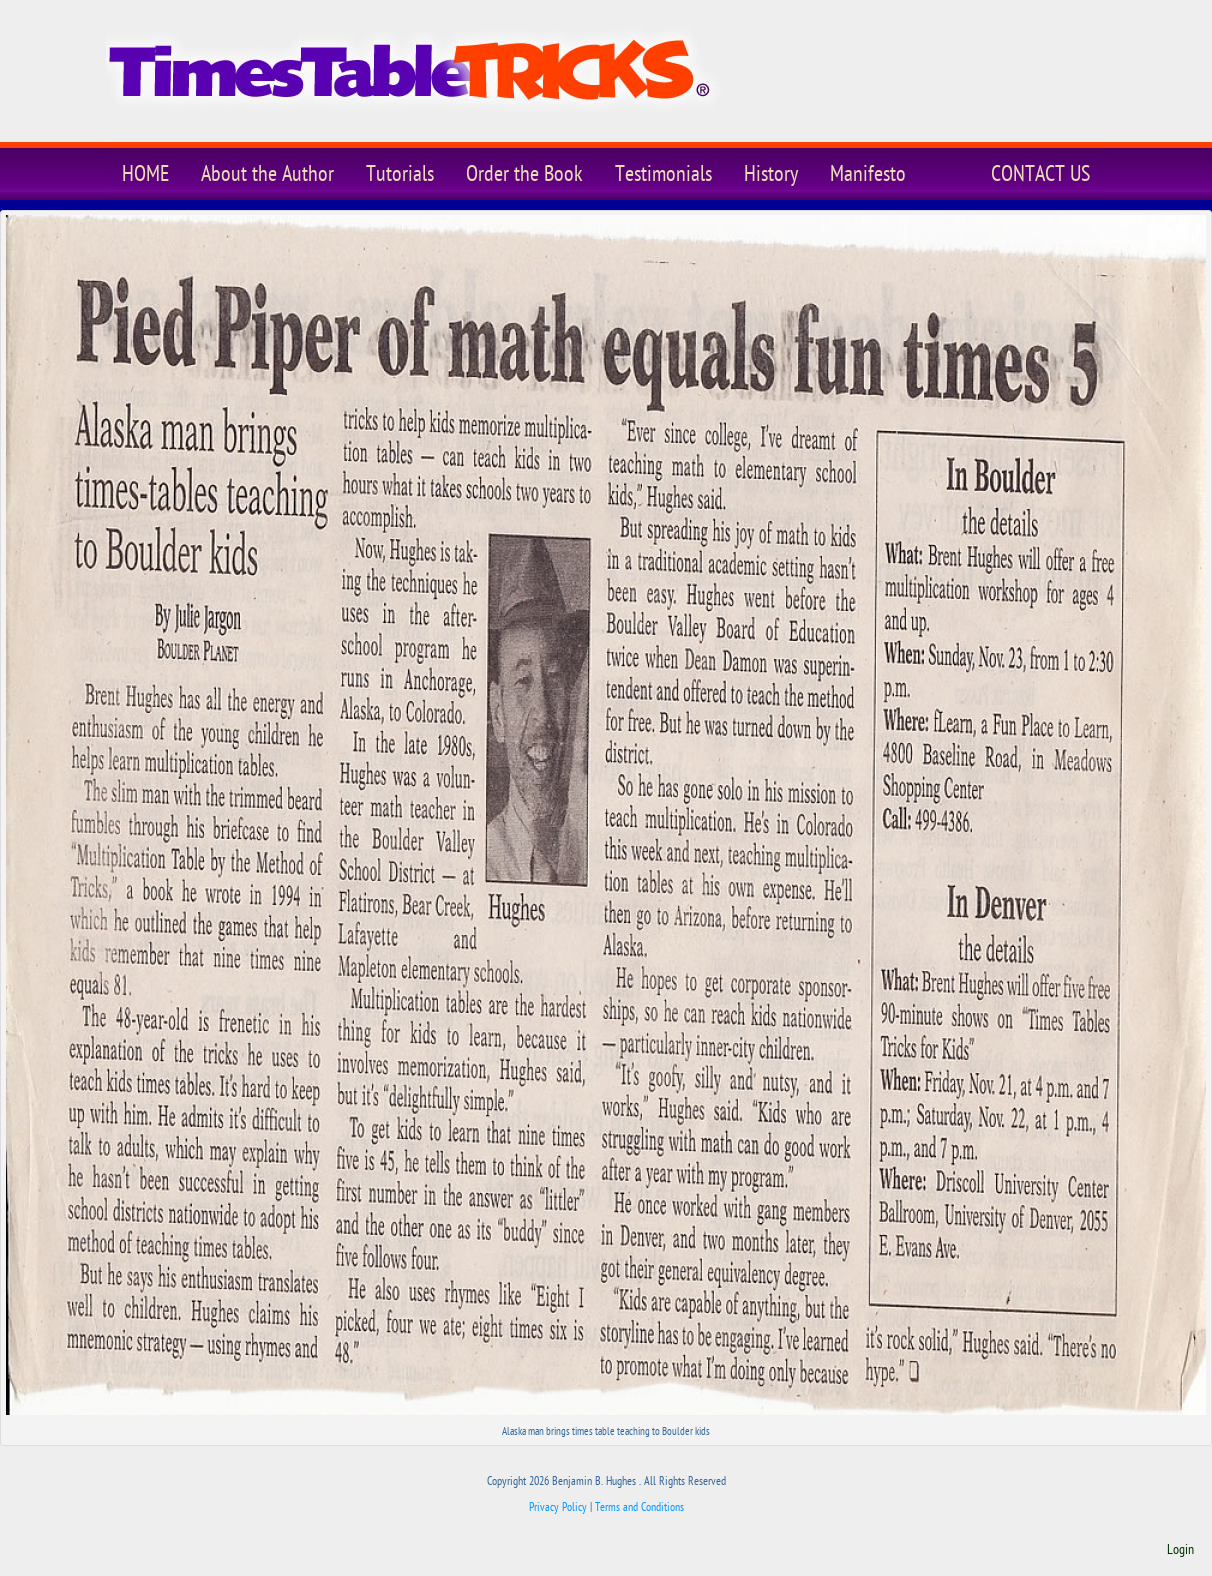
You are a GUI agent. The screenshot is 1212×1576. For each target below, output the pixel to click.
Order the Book (524, 174)
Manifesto (868, 174)
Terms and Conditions (639, 1507)
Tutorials (400, 174)
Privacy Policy (558, 1507)
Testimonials (663, 174)
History (771, 174)
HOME (145, 174)
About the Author (267, 174)
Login (1180, 1550)
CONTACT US (1040, 174)
